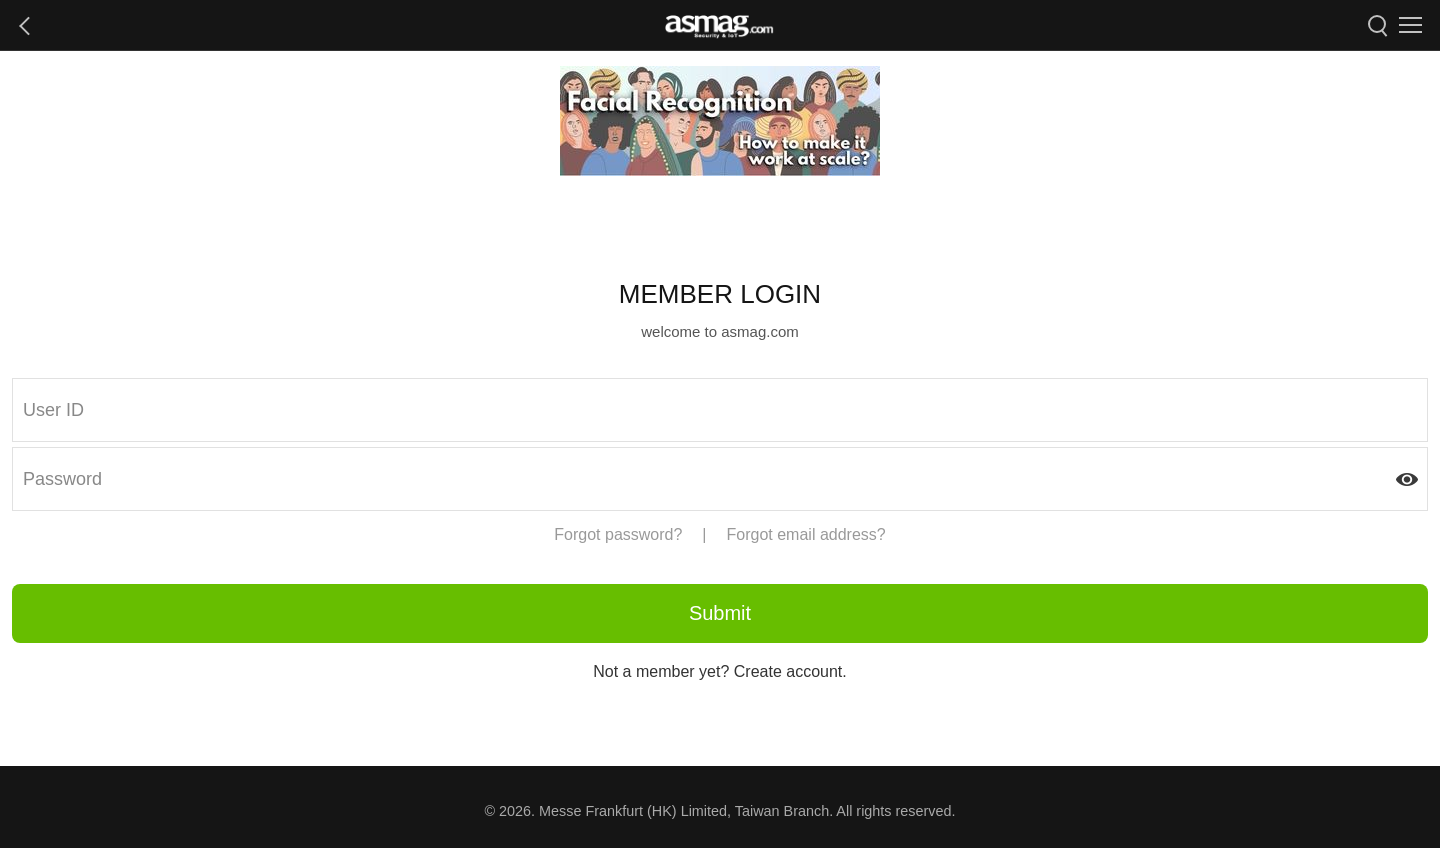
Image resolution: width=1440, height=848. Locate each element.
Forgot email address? (806, 534)
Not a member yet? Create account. (719, 671)
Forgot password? (618, 534)
